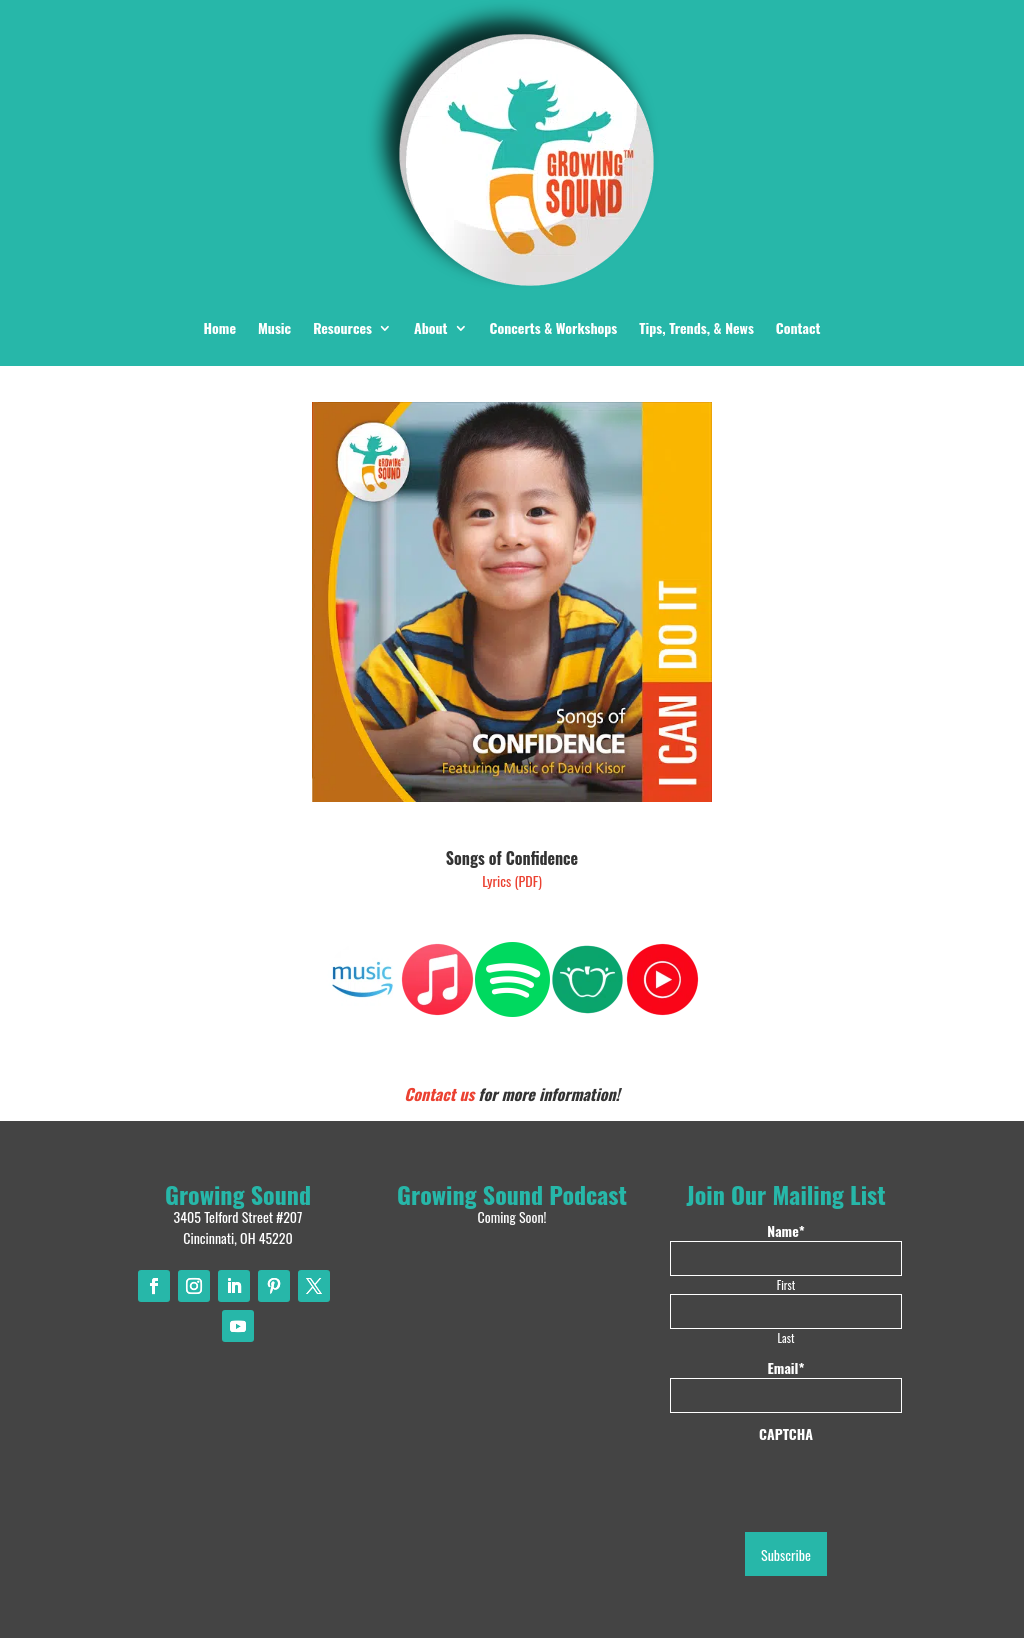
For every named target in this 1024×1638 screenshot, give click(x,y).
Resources (342, 327)
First (786, 1284)
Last (786, 1337)
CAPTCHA (786, 1434)
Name (785, 1231)
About (431, 327)
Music (274, 327)
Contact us (439, 1094)
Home (220, 327)
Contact (798, 327)
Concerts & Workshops (554, 327)
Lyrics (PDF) (512, 880)
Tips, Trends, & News (696, 327)
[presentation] (822, 1483)
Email (786, 1368)
